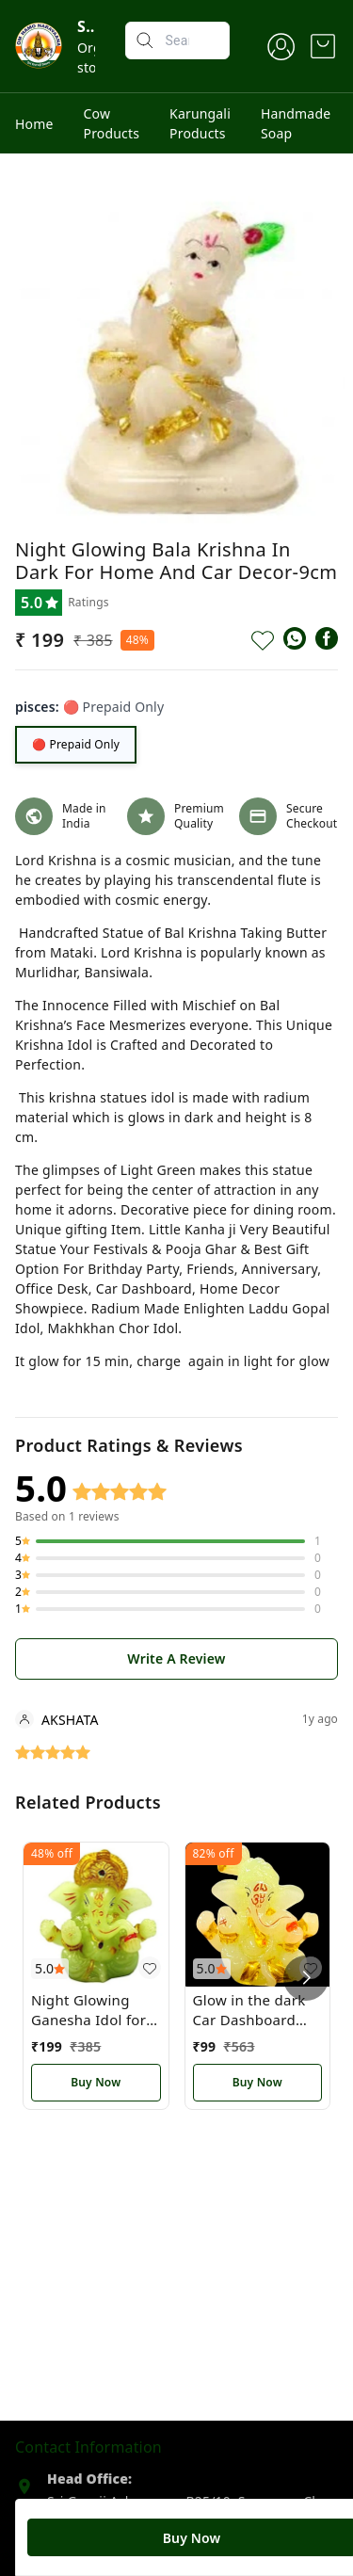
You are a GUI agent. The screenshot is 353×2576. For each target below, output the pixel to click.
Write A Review (176, 1658)
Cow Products (112, 123)
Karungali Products (200, 123)
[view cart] (323, 46)
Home (34, 124)
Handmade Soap (295, 123)
